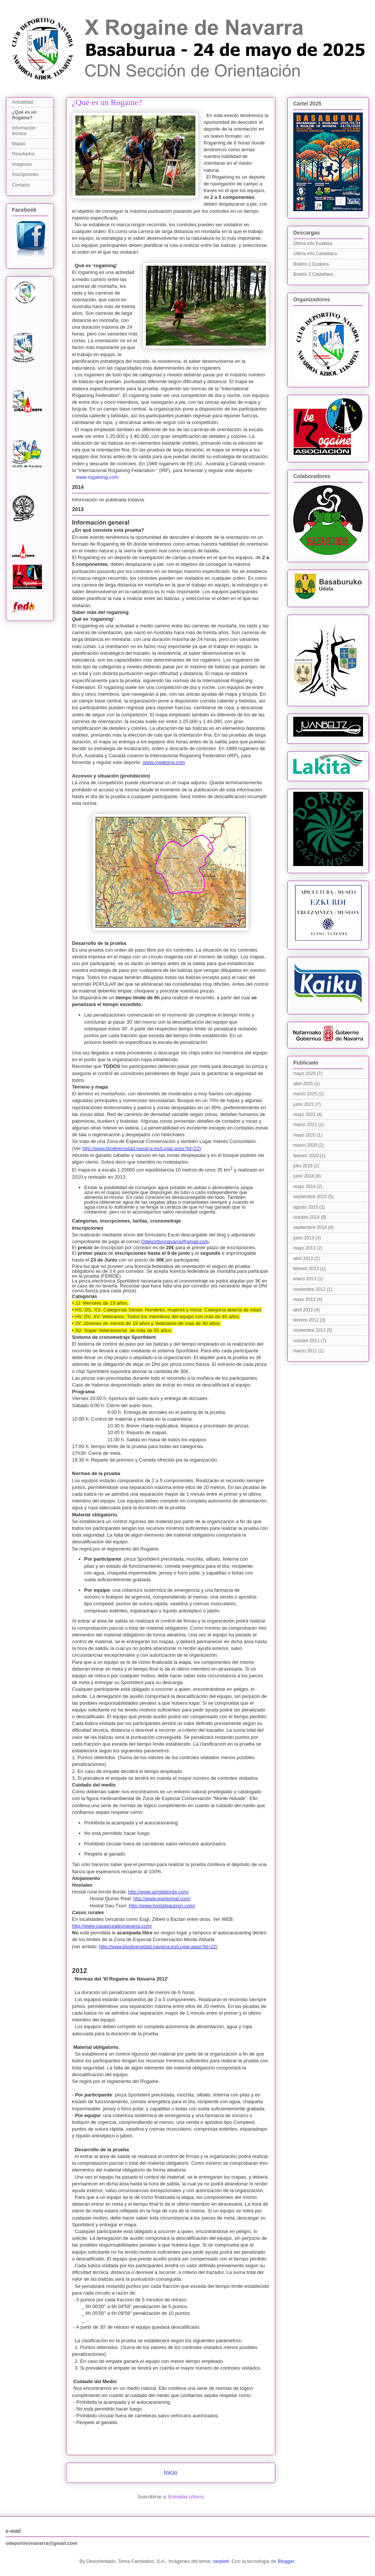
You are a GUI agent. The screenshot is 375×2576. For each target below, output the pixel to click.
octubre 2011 (306, 1340)
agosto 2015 (305, 1207)
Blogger (286, 2561)
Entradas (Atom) (186, 2496)
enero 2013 (304, 1278)
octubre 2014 (306, 1217)
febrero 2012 (306, 1320)
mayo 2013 (304, 1248)
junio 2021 (303, 1104)
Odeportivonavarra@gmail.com (174, 1241)
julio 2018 (302, 1165)
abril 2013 (303, 1258)
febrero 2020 (306, 1155)
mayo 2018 (304, 1186)
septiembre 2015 (310, 1196)
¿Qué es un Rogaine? (24, 115)
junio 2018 (303, 1176)
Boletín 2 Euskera (311, 264)
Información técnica (24, 130)
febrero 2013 (306, 1268)
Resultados (23, 153)
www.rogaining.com (97, 477)
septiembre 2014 (310, 1227)
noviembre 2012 (309, 1289)
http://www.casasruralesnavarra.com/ (112, 1926)
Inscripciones (25, 174)
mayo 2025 (304, 1073)
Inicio (170, 2472)
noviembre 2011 (309, 1330)
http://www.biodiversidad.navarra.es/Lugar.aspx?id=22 (140, 1148)
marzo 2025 (305, 1093)
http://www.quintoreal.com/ (162, 1898)
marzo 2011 (305, 1350)
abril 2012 (303, 1310)
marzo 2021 (305, 1124)
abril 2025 (303, 1083)
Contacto (21, 185)
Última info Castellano (315, 253)
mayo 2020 (304, 1135)
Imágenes (22, 164)
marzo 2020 (305, 1145)
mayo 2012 (304, 1299)
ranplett (221, 2561)
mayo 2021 (304, 1114)
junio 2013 (303, 1238)
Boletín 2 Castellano (313, 274)
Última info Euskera (312, 243)
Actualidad (22, 102)
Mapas (19, 143)
